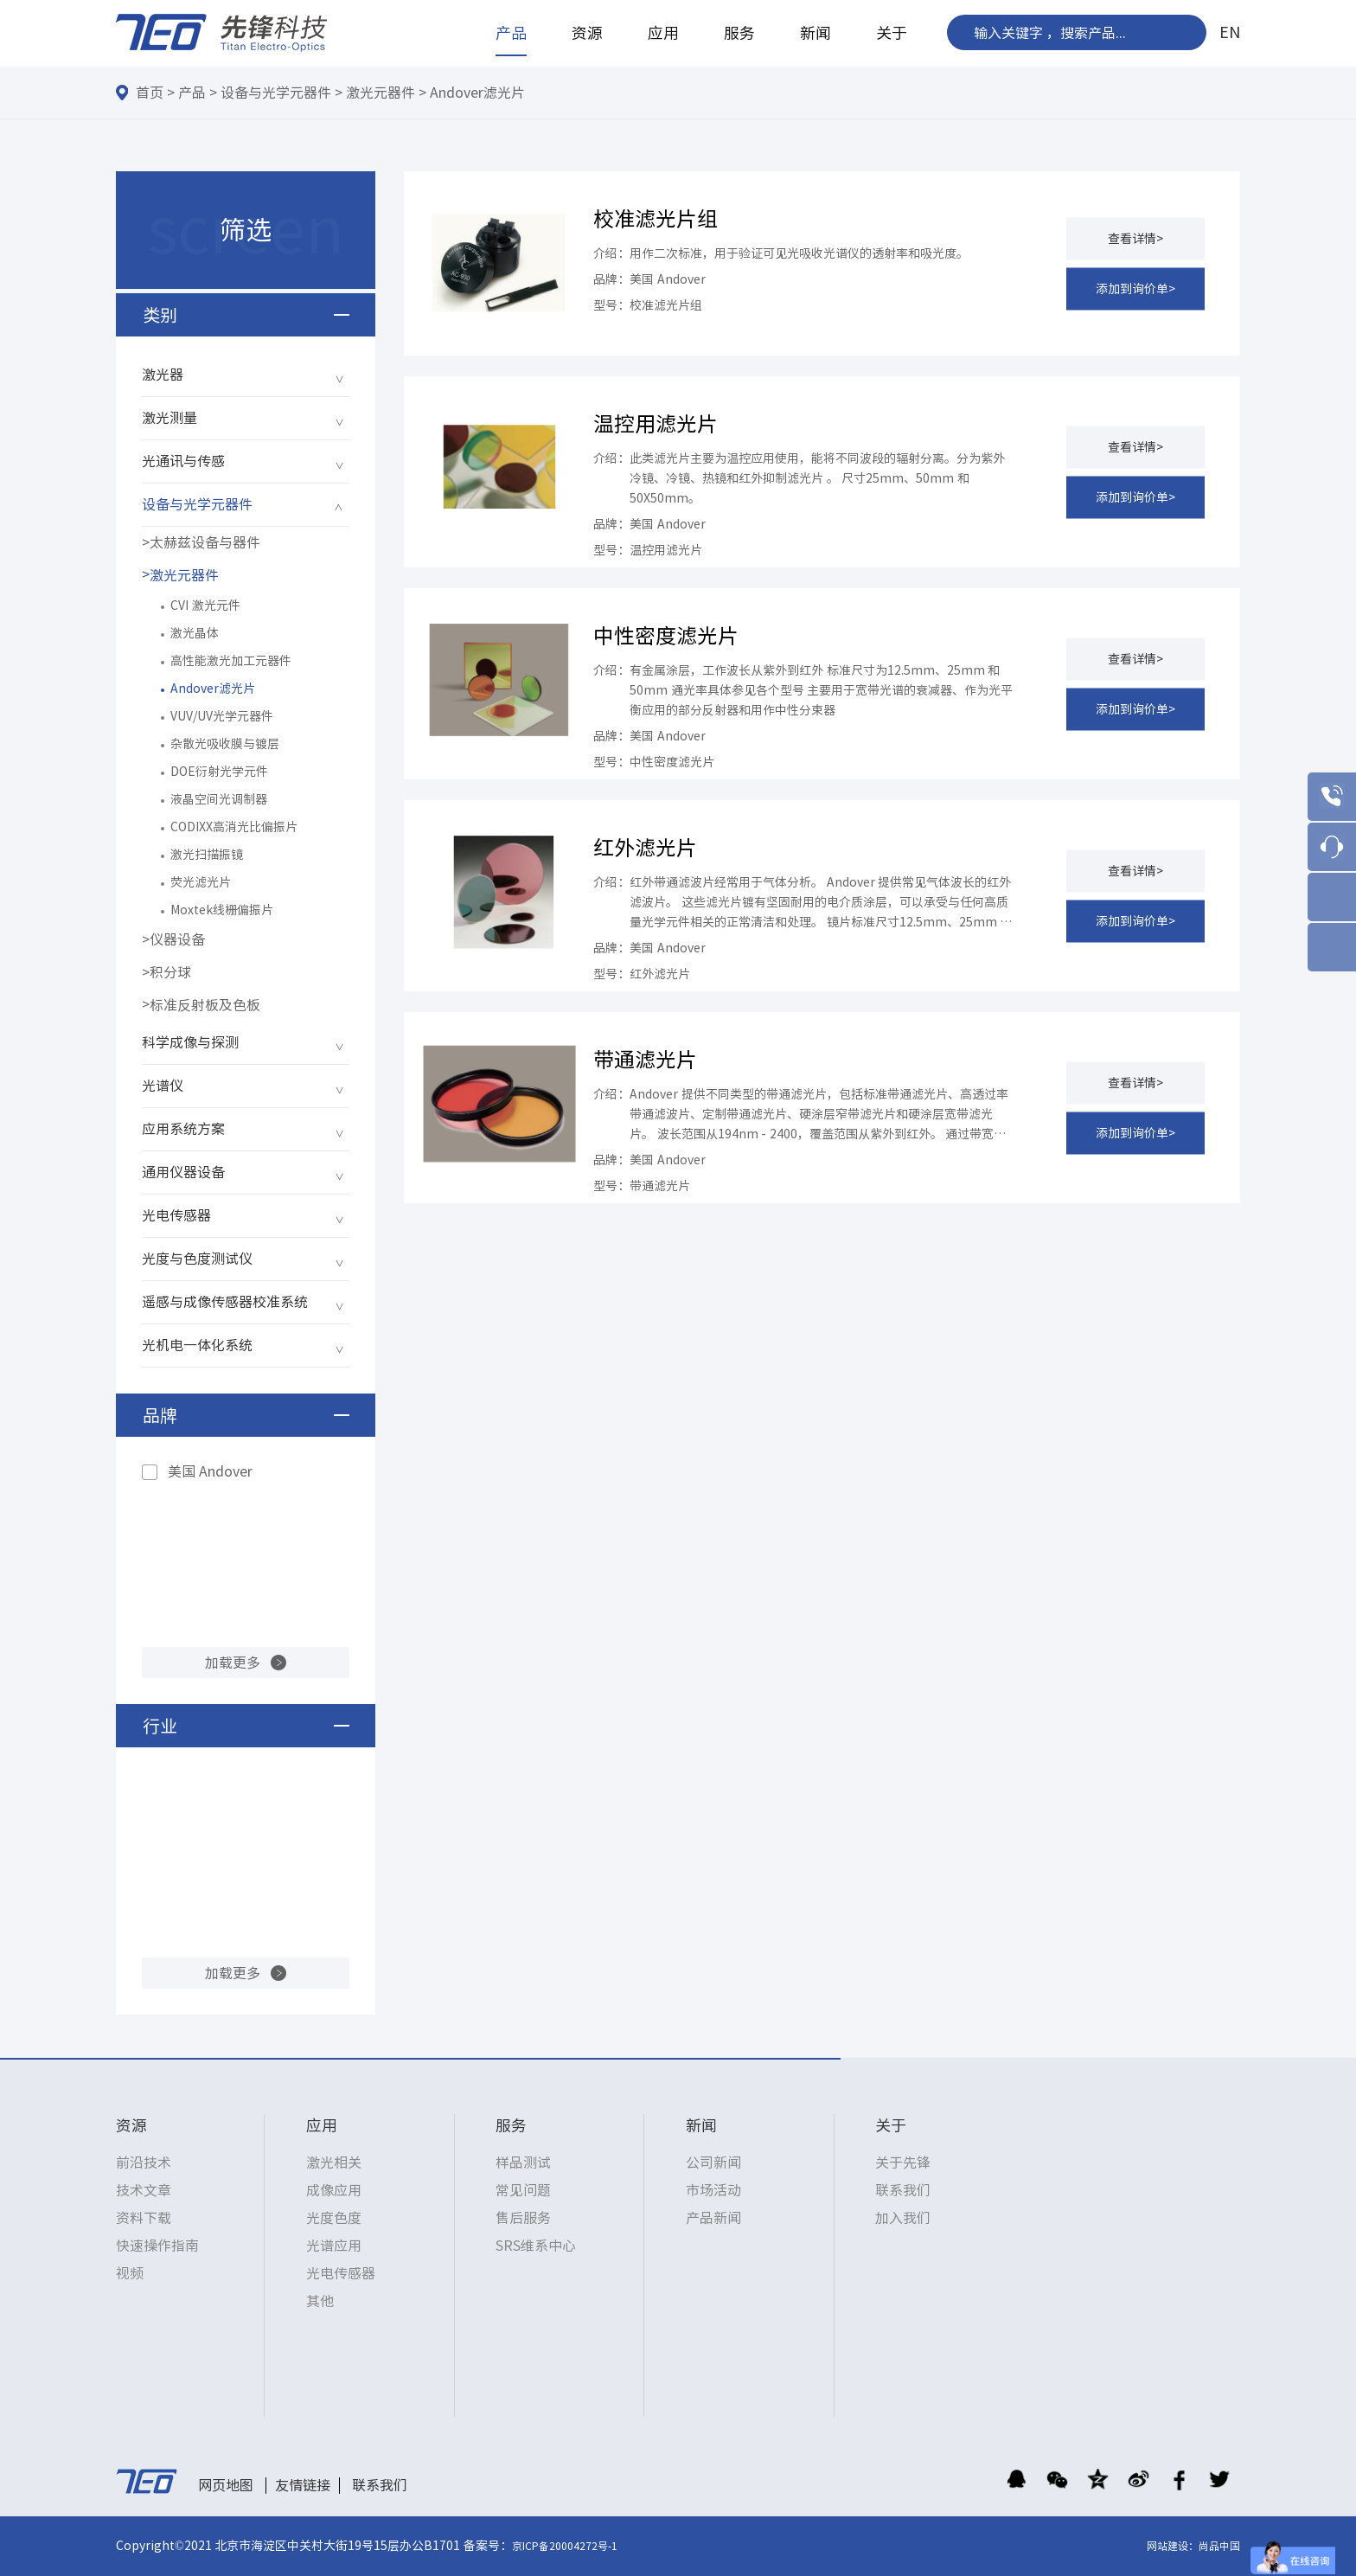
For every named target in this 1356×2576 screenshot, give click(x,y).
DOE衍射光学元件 (219, 772)
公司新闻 (713, 2162)
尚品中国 (1219, 2546)
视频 (130, 2273)
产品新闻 (713, 2218)
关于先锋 (903, 2162)
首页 (149, 92)
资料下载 (143, 2218)
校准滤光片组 (655, 218)
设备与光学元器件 (276, 92)
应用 (663, 33)
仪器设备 (177, 939)
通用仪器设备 (183, 1172)
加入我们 (903, 2218)
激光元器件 (380, 92)
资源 (587, 33)
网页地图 (225, 2485)
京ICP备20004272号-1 (564, 2546)
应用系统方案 (183, 1129)
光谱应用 (333, 2245)
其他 (320, 2301)
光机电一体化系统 (197, 1345)
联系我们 (903, 2190)
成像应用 (333, 2190)
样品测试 (523, 2162)
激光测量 (169, 418)
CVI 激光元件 (205, 605)
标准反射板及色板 (205, 1005)
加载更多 (232, 1662)
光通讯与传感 (183, 461)
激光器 (162, 374)
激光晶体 (194, 633)
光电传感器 (176, 1215)
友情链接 (302, 2485)
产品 (511, 33)
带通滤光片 (645, 1059)
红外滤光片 (645, 847)
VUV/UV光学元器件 (221, 716)
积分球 (170, 972)
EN (1229, 32)
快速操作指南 (157, 2245)
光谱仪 (162, 1086)
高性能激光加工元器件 (230, 661)
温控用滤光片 (655, 423)
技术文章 (143, 2190)
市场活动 (713, 2190)
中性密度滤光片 (666, 635)
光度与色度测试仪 (197, 1259)
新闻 (815, 33)
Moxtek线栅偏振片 (221, 910)
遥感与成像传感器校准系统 (225, 1302)
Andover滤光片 (477, 92)
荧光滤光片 (200, 882)
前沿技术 (143, 2162)
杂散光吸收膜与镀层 (224, 744)
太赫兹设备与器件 (205, 542)
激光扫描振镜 (206, 855)
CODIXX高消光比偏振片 (233, 827)
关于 (891, 33)
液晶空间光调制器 (218, 799)
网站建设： (1173, 2546)
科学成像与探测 (190, 1042)
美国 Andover (210, 1471)
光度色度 (333, 2218)
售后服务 (523, 2218)
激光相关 (333, 2162)
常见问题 (523, 2190)
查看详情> (1135, 238)
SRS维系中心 (536, 2245)
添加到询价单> (1135, 288)
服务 (739, 33)
